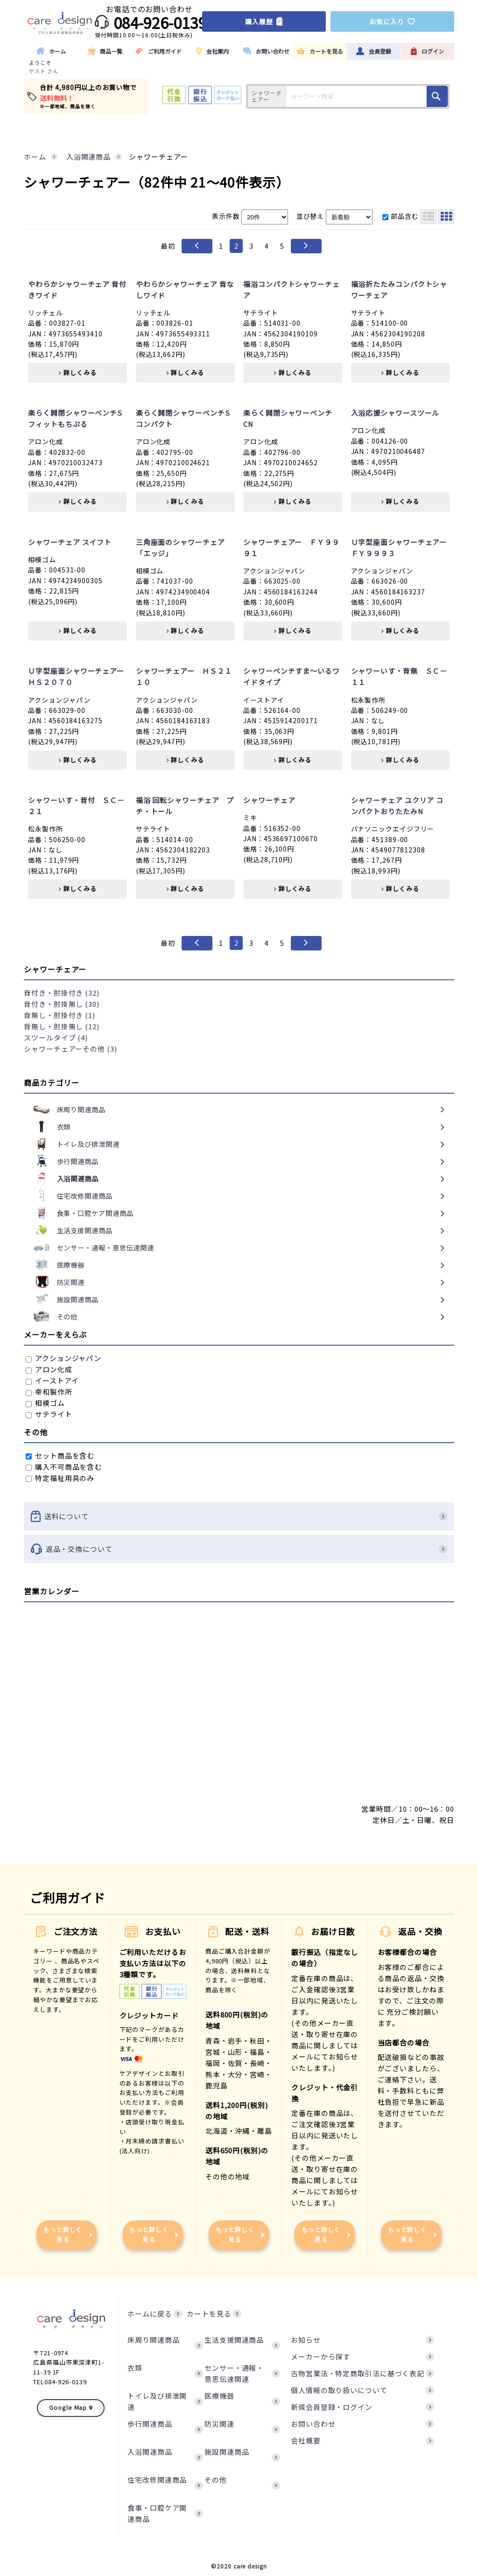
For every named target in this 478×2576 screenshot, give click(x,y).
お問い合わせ (313, 2424)
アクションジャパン (63, 1358)
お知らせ (306, 2340)
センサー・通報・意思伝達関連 (234, 2373)
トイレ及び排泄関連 (157, 2401)
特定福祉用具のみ (60, 1478)
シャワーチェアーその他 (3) (70, 1049)
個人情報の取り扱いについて (339, 2390)
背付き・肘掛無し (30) (61, 1004)
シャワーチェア (269, 800)
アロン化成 (49, 1369)
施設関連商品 (226, 2452)
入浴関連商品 (149, 2452)
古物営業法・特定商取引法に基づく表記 (357, 2373)
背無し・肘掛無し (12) (61, 1026)
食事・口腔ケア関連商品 (157, 2513)
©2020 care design (239, 2566)
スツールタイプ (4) (56, 1037)
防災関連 (219, 2424)
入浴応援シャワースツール (395, 413)
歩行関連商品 (149, 2424)
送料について (239, 1516)
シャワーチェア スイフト (70, 542)
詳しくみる (77, 372)
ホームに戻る (149, 2313)
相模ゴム (45, 1403)
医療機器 (219, 2396)
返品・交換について (239, 1549)
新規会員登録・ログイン (332, 2407)
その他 (215, 2480)
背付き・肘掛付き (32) (61, 993)
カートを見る (209, 2313)
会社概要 (306, 2440)
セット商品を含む (60, 1455)
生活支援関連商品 (234, 2340)
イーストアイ (52, 1380)
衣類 (134, 2368)
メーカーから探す (320, 2356)
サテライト (49, 1414)
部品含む (400, 216)
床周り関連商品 (153, 2340)
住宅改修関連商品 (157, 2480)
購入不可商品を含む (64, 1467)
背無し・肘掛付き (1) (59, 1015)
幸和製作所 (49, 1391)
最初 (168, 246)
